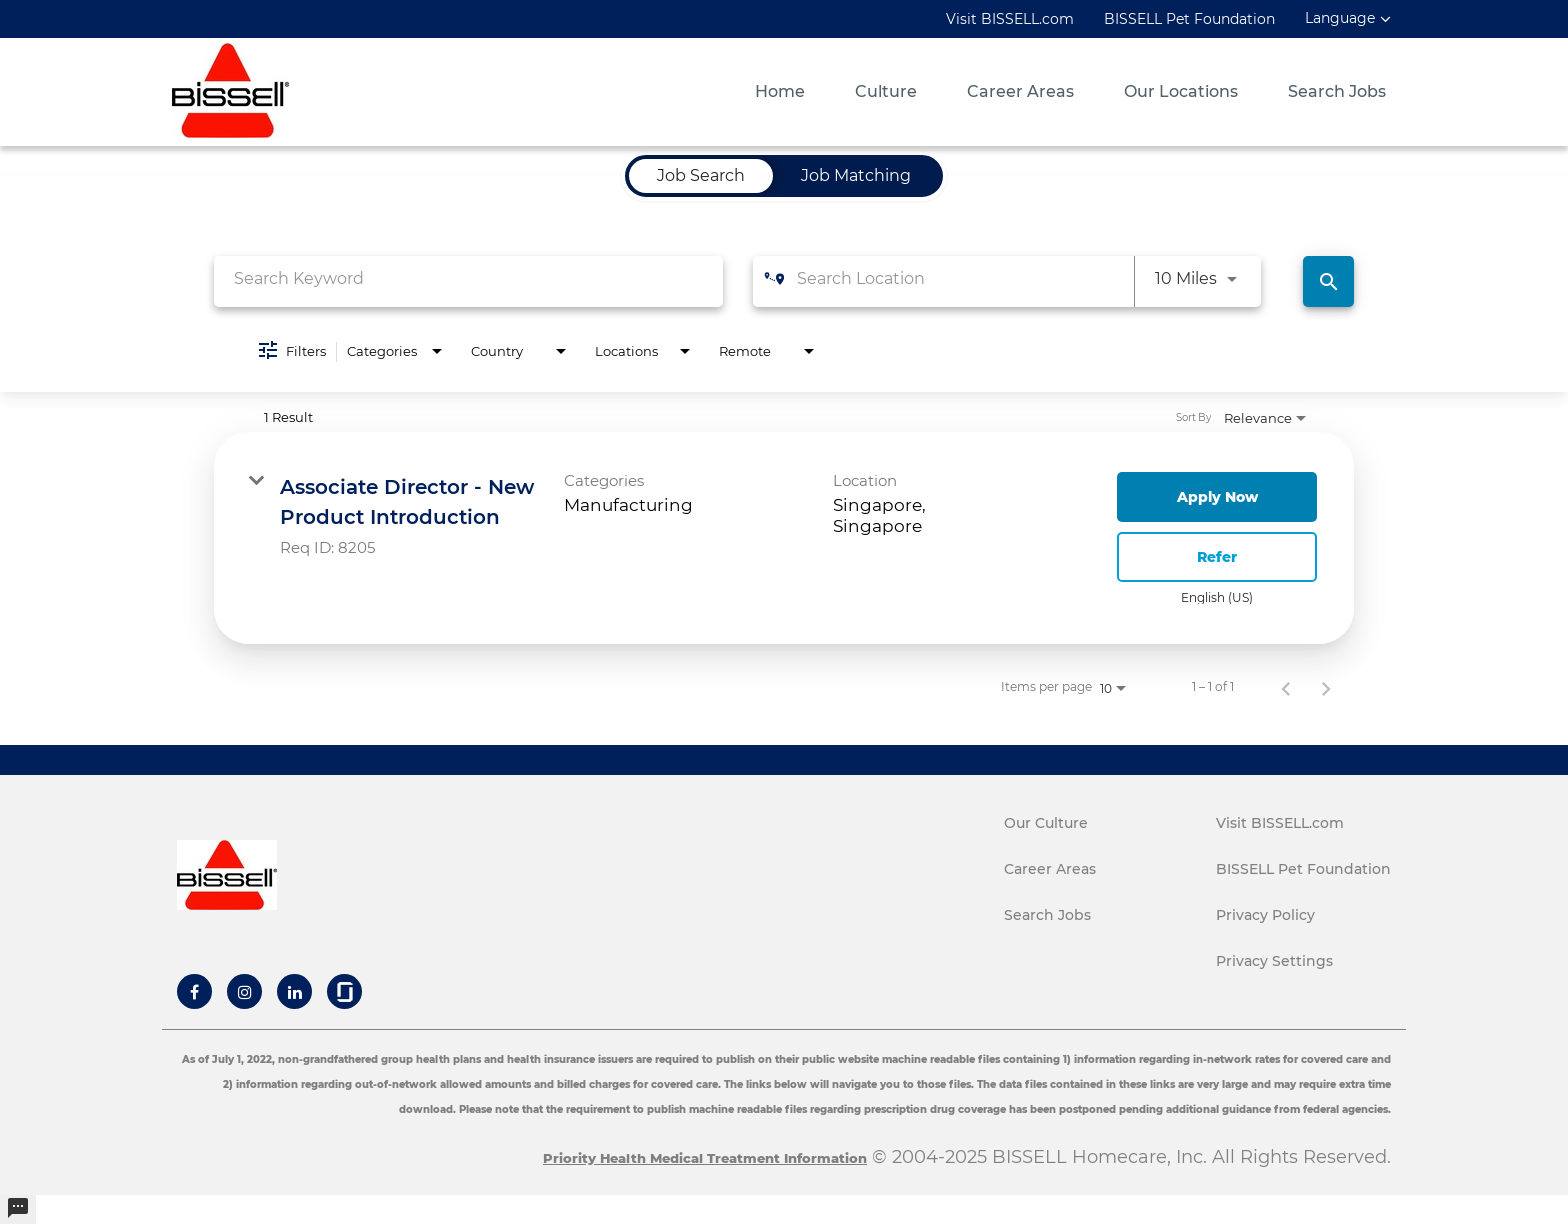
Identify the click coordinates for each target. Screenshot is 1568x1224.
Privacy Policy (1265, 915)
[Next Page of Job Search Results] (1326, 687)
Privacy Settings (1274, 961)
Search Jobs (1337, 92)
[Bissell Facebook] (194, 992)
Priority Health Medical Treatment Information (705, 1158)
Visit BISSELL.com (1010, 19)
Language (1340, 18)
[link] (784, 538)
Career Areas (1020, 92)
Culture (886, 92)
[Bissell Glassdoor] (345, 992)
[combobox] (468, 278)
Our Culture (1046, 823)
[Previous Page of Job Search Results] (1286, 687)
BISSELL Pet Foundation (1189, 19)
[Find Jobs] (1328, 281)
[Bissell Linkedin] (295, 992)
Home (780, 92)
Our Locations (1181, 92)
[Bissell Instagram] (245, 992)
